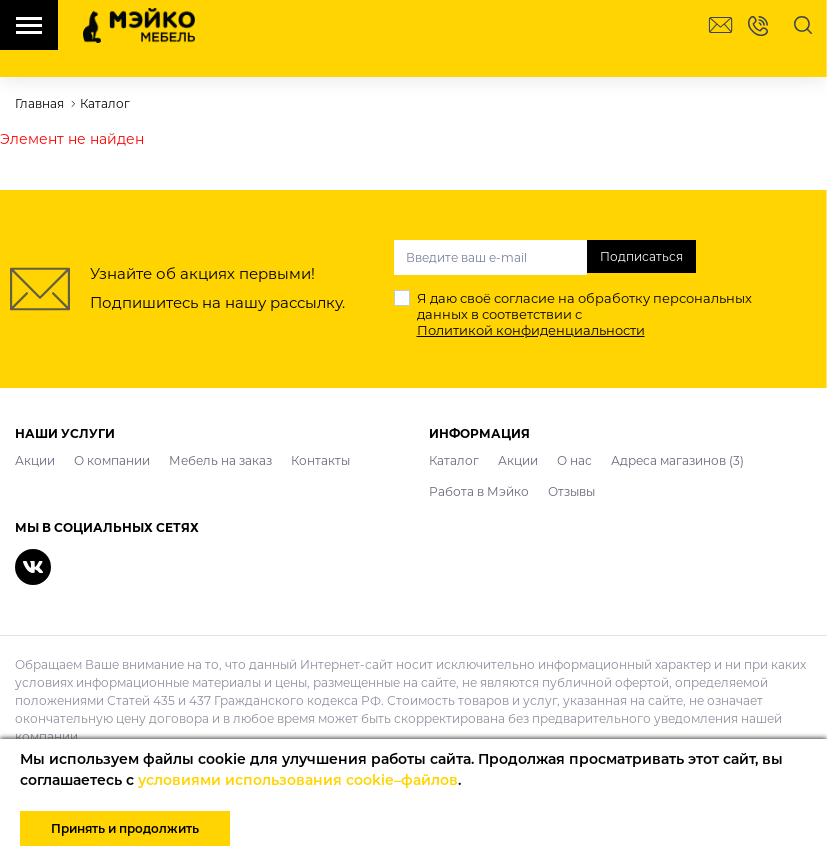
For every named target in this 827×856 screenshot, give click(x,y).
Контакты (320, 460)
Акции (35, 460)
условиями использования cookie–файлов (298, 780)
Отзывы (571, 491)
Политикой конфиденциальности (531, 330)
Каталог (454, 460)
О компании (112, 460)
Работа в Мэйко (479, 491)
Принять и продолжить (125, 828)
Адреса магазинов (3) (677, 460)
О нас (574, 460)
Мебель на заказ (220, 460)
